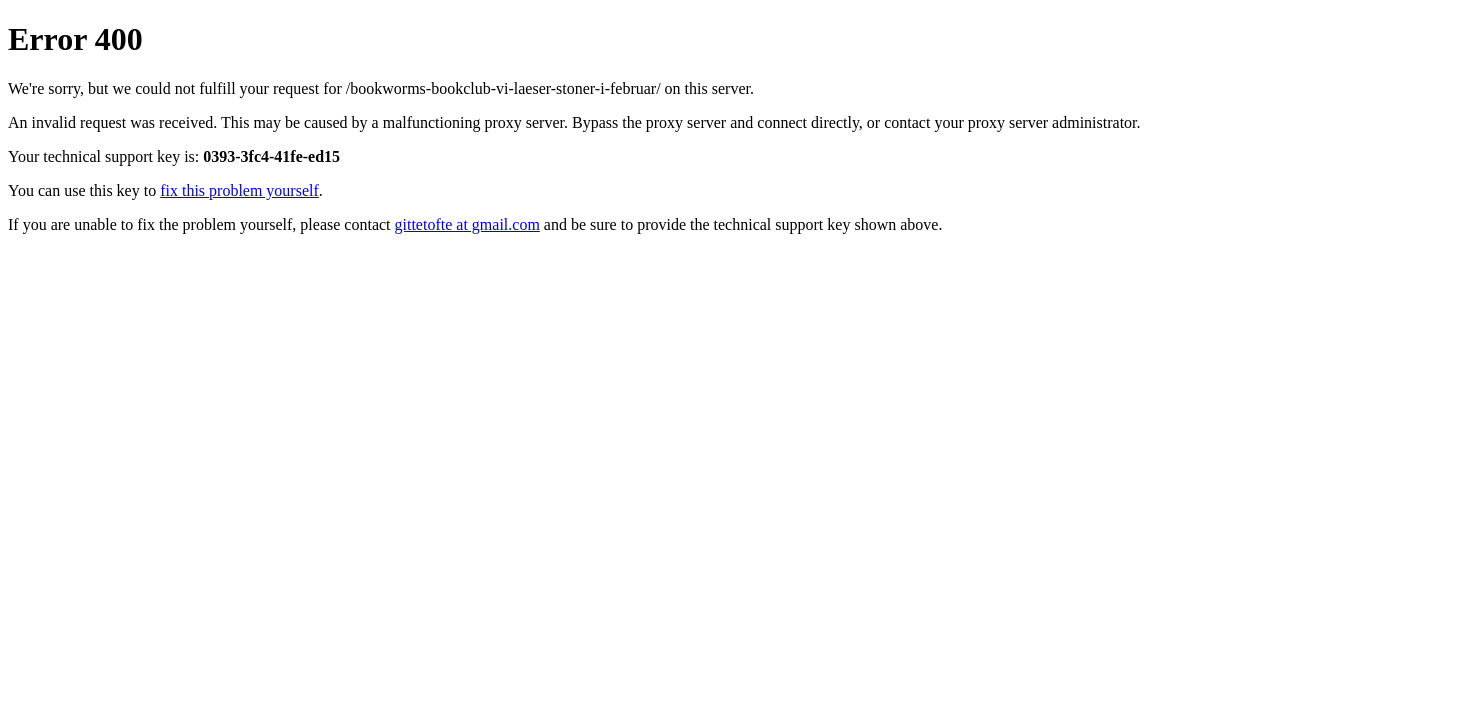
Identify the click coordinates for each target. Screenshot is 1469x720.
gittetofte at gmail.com (467, 224)
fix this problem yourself (239, 190)
